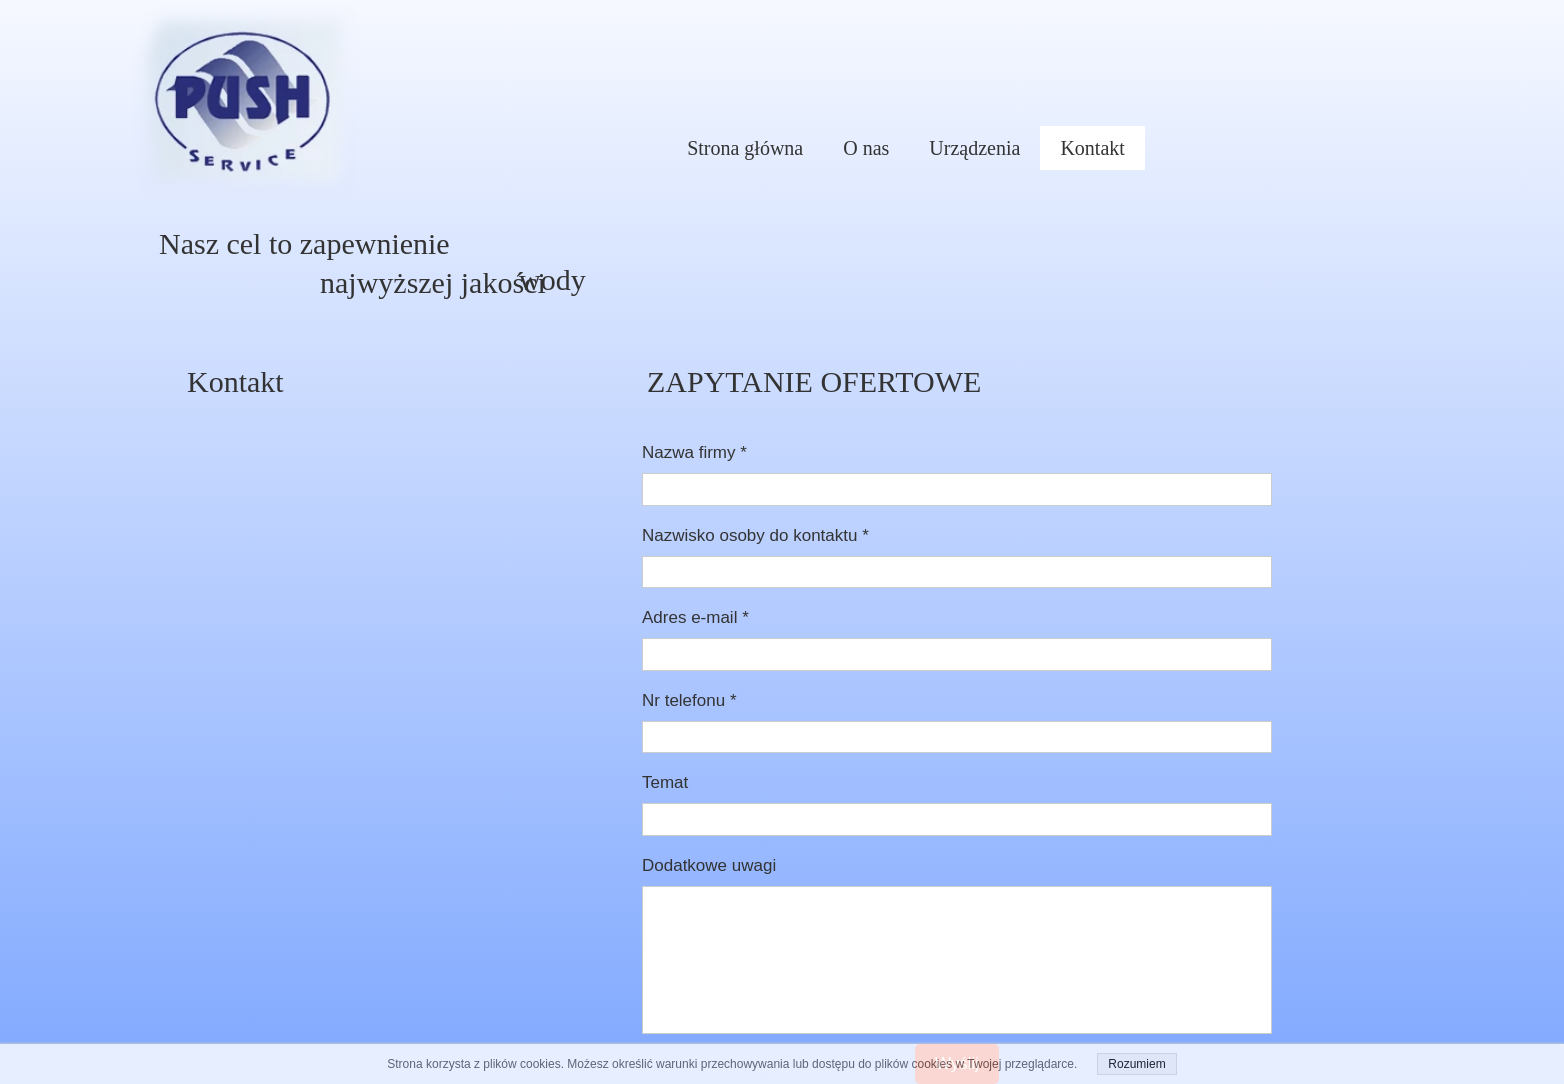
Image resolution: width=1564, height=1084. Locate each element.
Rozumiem (1136, 1064)
